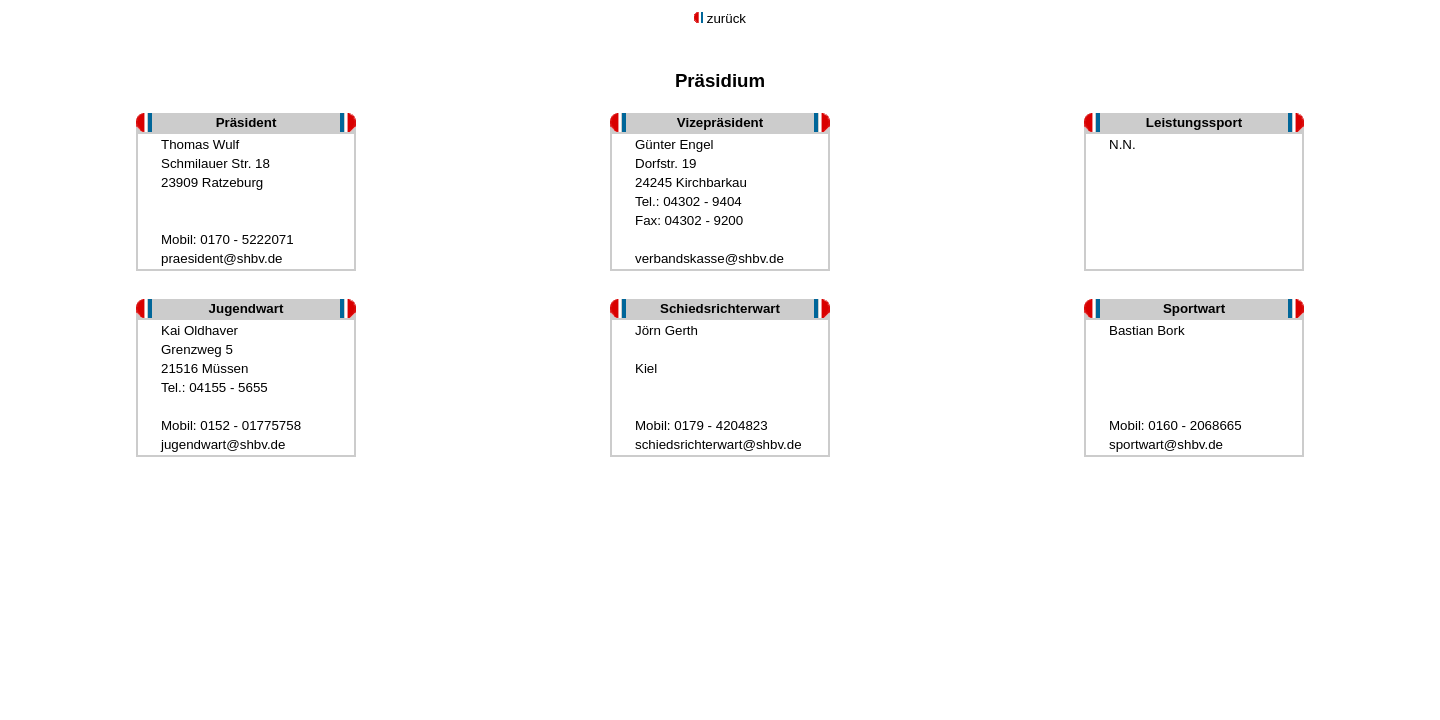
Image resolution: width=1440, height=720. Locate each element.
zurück (726, 18)
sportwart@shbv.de (1166, 444)
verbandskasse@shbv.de (709, 258)
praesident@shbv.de (221, 258)
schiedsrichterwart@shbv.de (718, 444)
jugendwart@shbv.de (223, 444)
